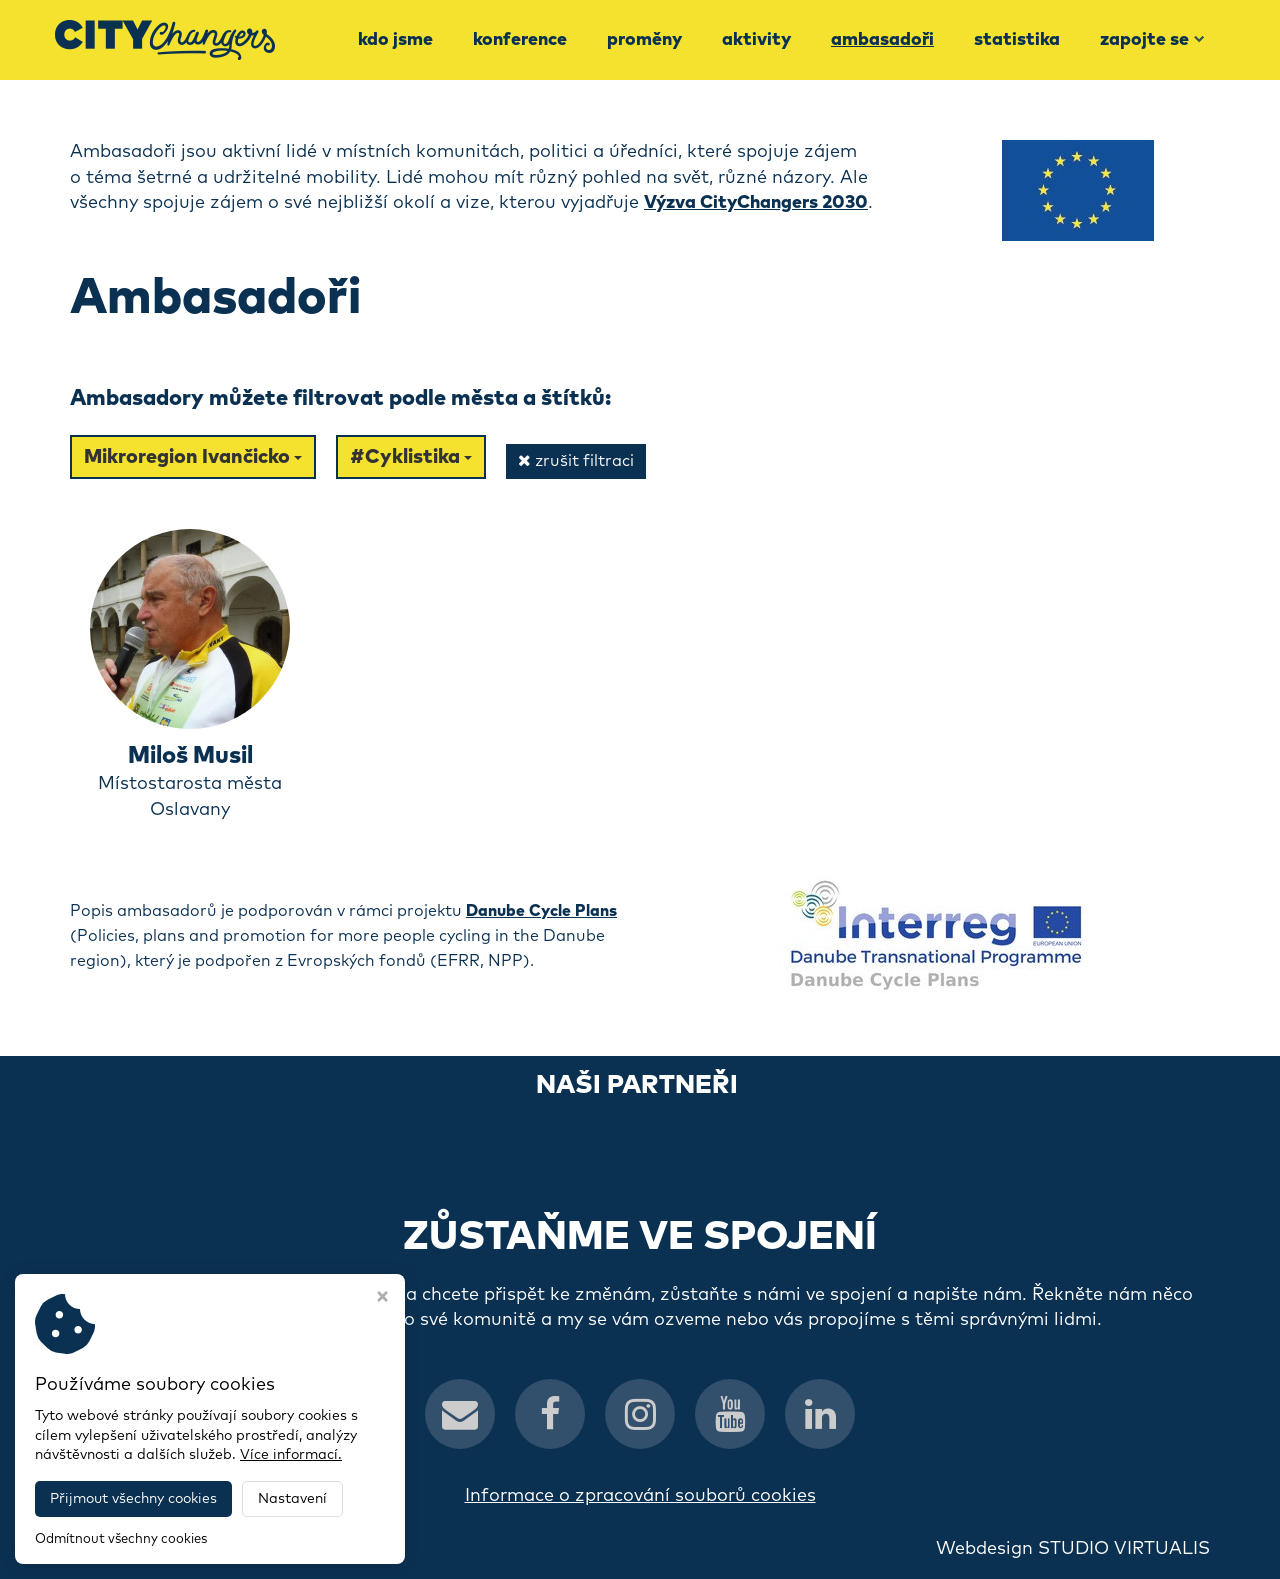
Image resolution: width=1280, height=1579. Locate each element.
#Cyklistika (411, 457)
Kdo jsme (395, 40)
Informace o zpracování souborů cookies (640, 1496)
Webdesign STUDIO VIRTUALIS (1073, 1549)
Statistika (1017, 40)
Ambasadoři (882, 40)
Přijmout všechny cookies (133, 1499)
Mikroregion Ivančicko (193, 457)
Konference (520, 40)
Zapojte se (1152, 40)
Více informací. (291, 1455)
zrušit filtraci (576, 460)
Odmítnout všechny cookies (121, 1539)
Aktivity (756, 40)
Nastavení (292, 1499)
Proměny (644, 40)
